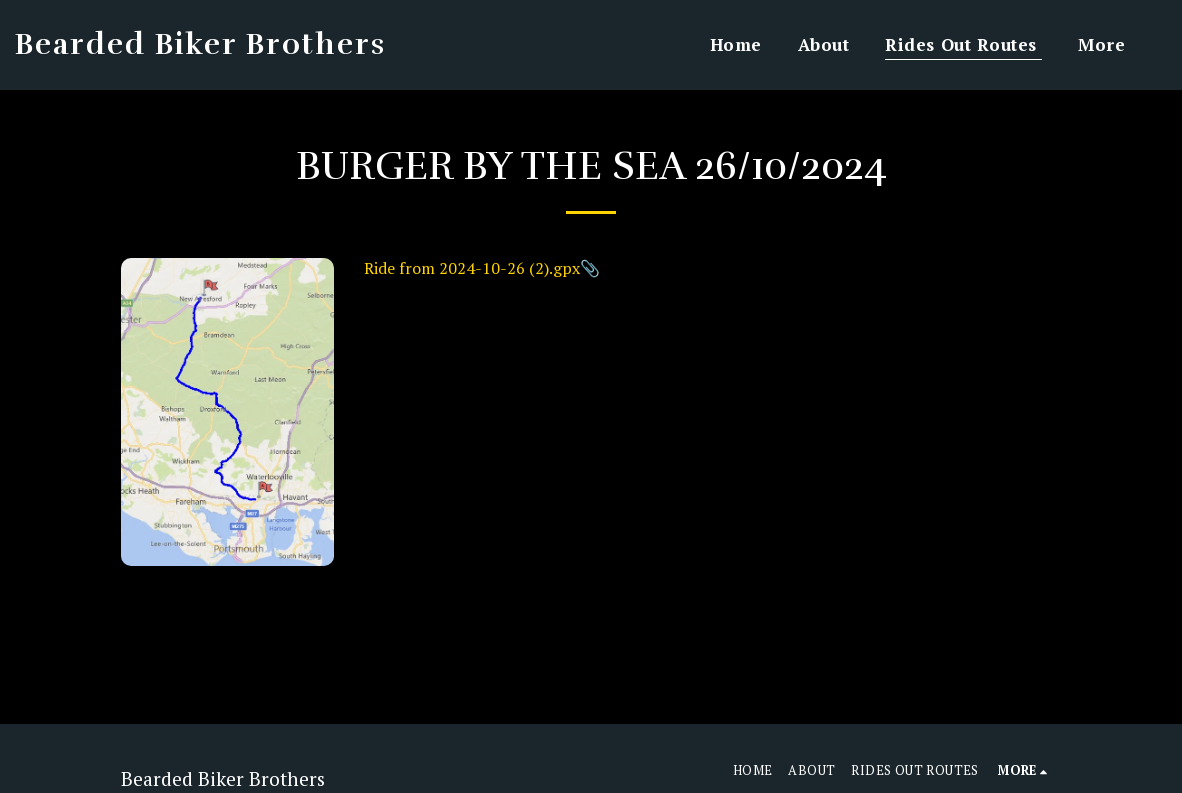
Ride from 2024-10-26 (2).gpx (472, 268)
